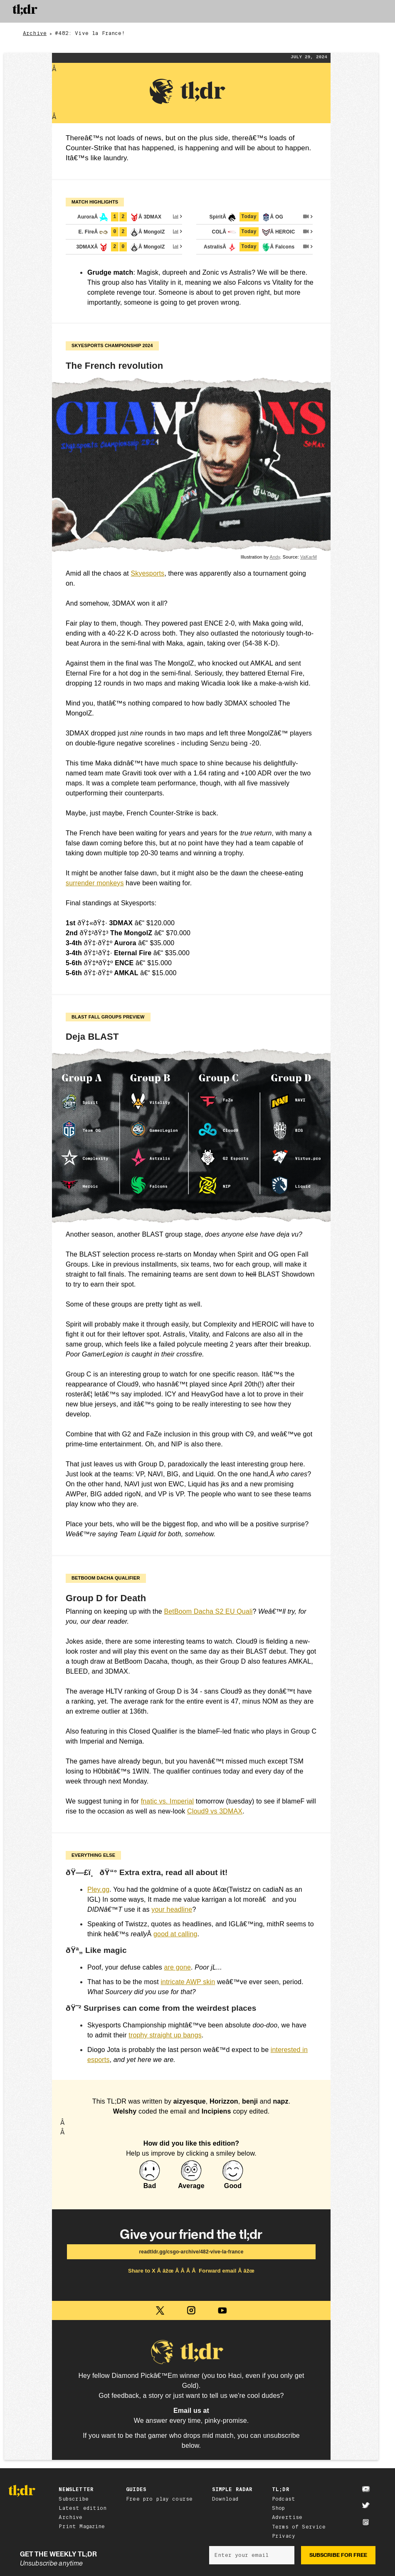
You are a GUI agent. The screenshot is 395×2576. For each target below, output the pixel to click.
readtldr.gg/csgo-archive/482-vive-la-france (191, 2252)
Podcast (283, 2499)
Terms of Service (299, 2527)
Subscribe (73, 2499)
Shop (278, 2508)
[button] (371, 11)
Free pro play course (159, 2499)
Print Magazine (82, 2526)
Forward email (218, 2271)
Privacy (283, 2536)
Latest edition (82, 2508)
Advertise (287, 2517)
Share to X (142, 2271)
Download (225, 2499)
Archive (35, 33)
